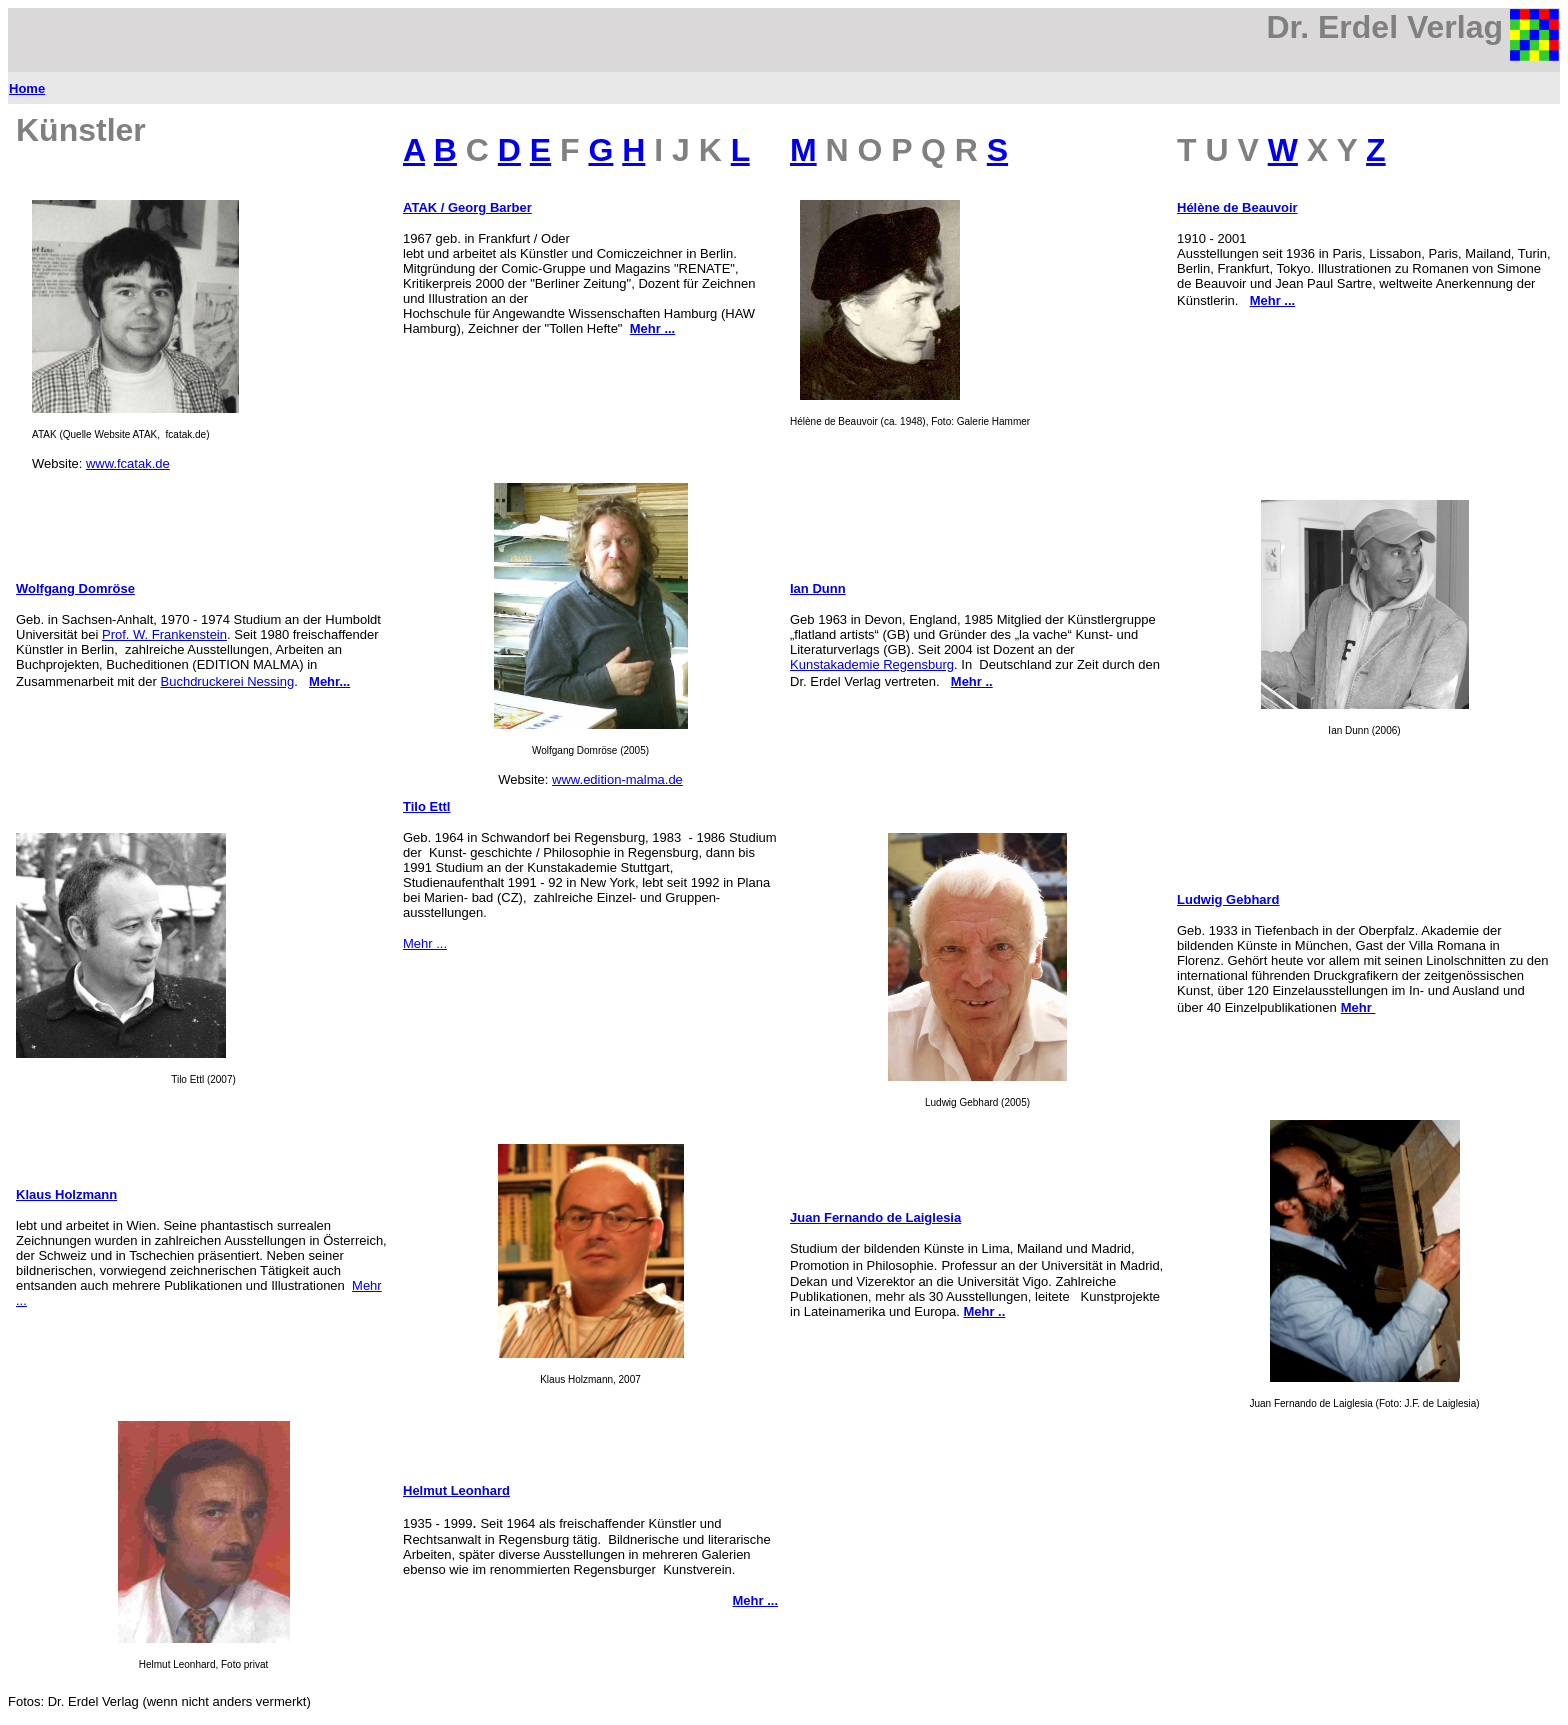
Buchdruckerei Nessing (228, 681)
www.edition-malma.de (617, 779)
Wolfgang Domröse (75, 588)
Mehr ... (425, 943)
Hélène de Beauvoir (1237, 207)
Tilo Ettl (426, 806)
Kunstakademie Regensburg (872, 664)
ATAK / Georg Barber (467, 207)
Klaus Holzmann (66, 1194)
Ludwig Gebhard (1228, 899)
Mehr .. (972, 681)
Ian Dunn (818, 588)
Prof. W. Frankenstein (164, 634)
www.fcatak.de (128, 463)
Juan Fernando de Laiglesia (875, 1217)
